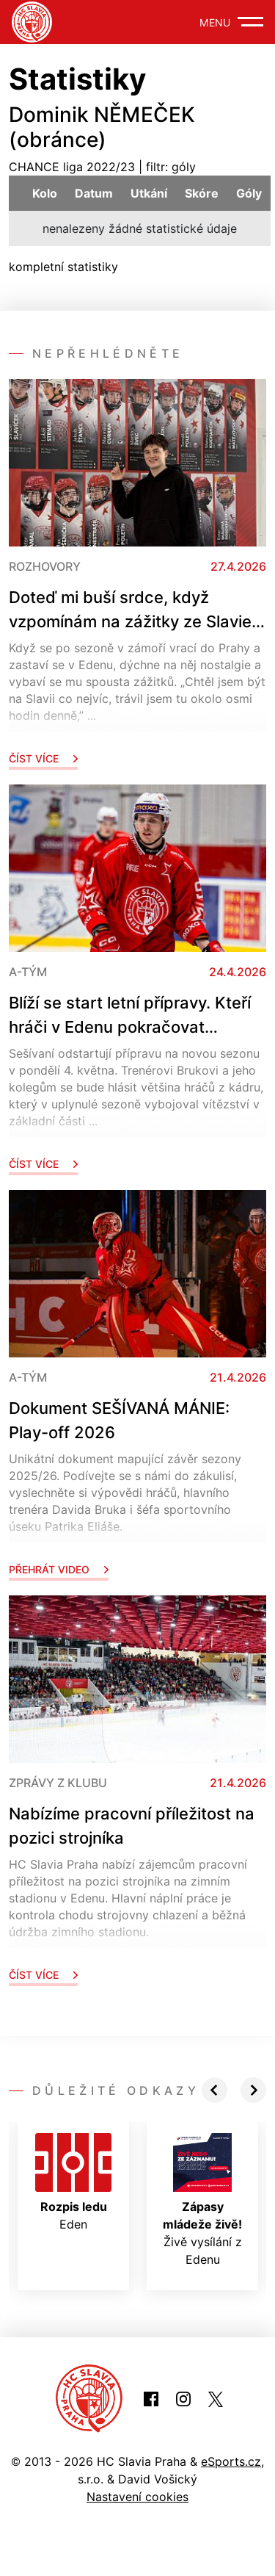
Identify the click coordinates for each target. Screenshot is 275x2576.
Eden (73, 2182)
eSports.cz (231, 2461)
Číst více (43, 758)
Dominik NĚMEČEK (102, 114)
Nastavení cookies (137, 2496)
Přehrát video (59, 1569)
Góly (249, 193)
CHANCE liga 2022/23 (72, 166)
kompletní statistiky (63, 266)
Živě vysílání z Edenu (202, 2200)
